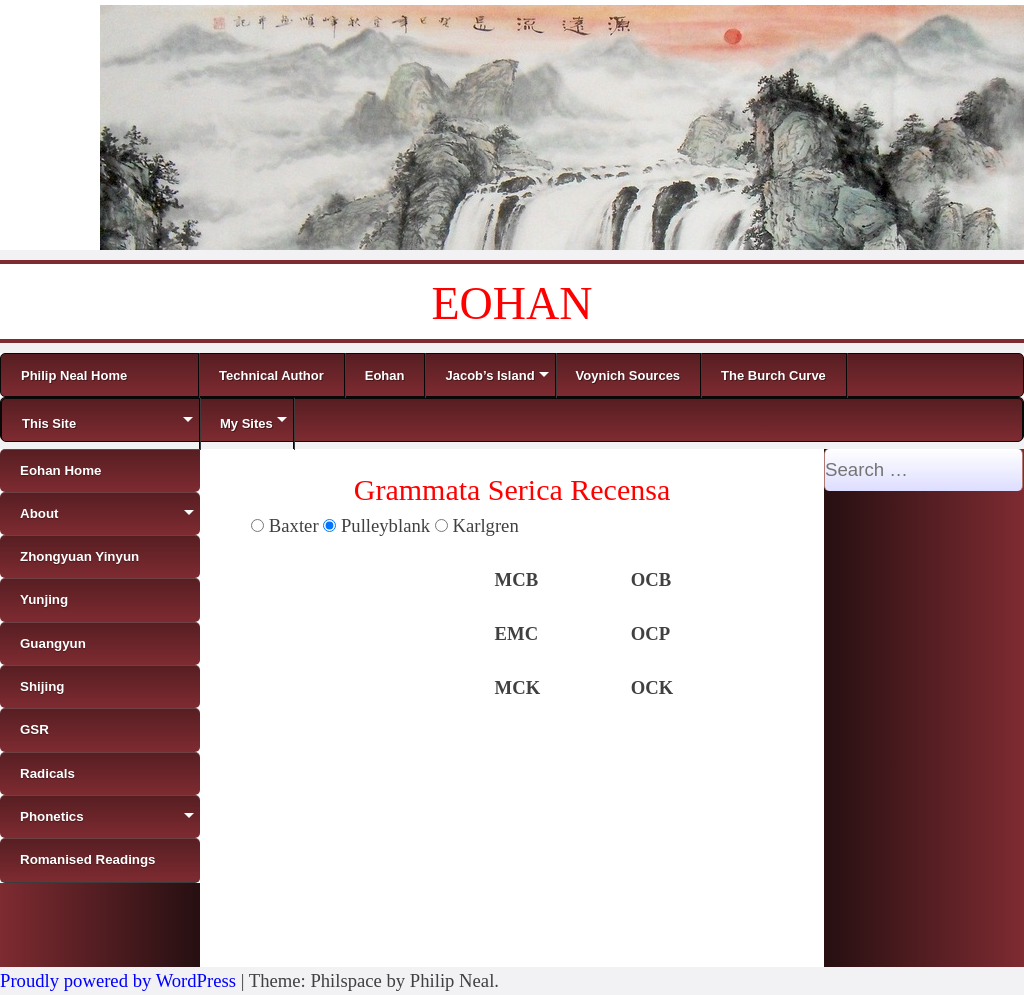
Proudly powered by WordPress (118, 980)
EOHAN (512, 303)
